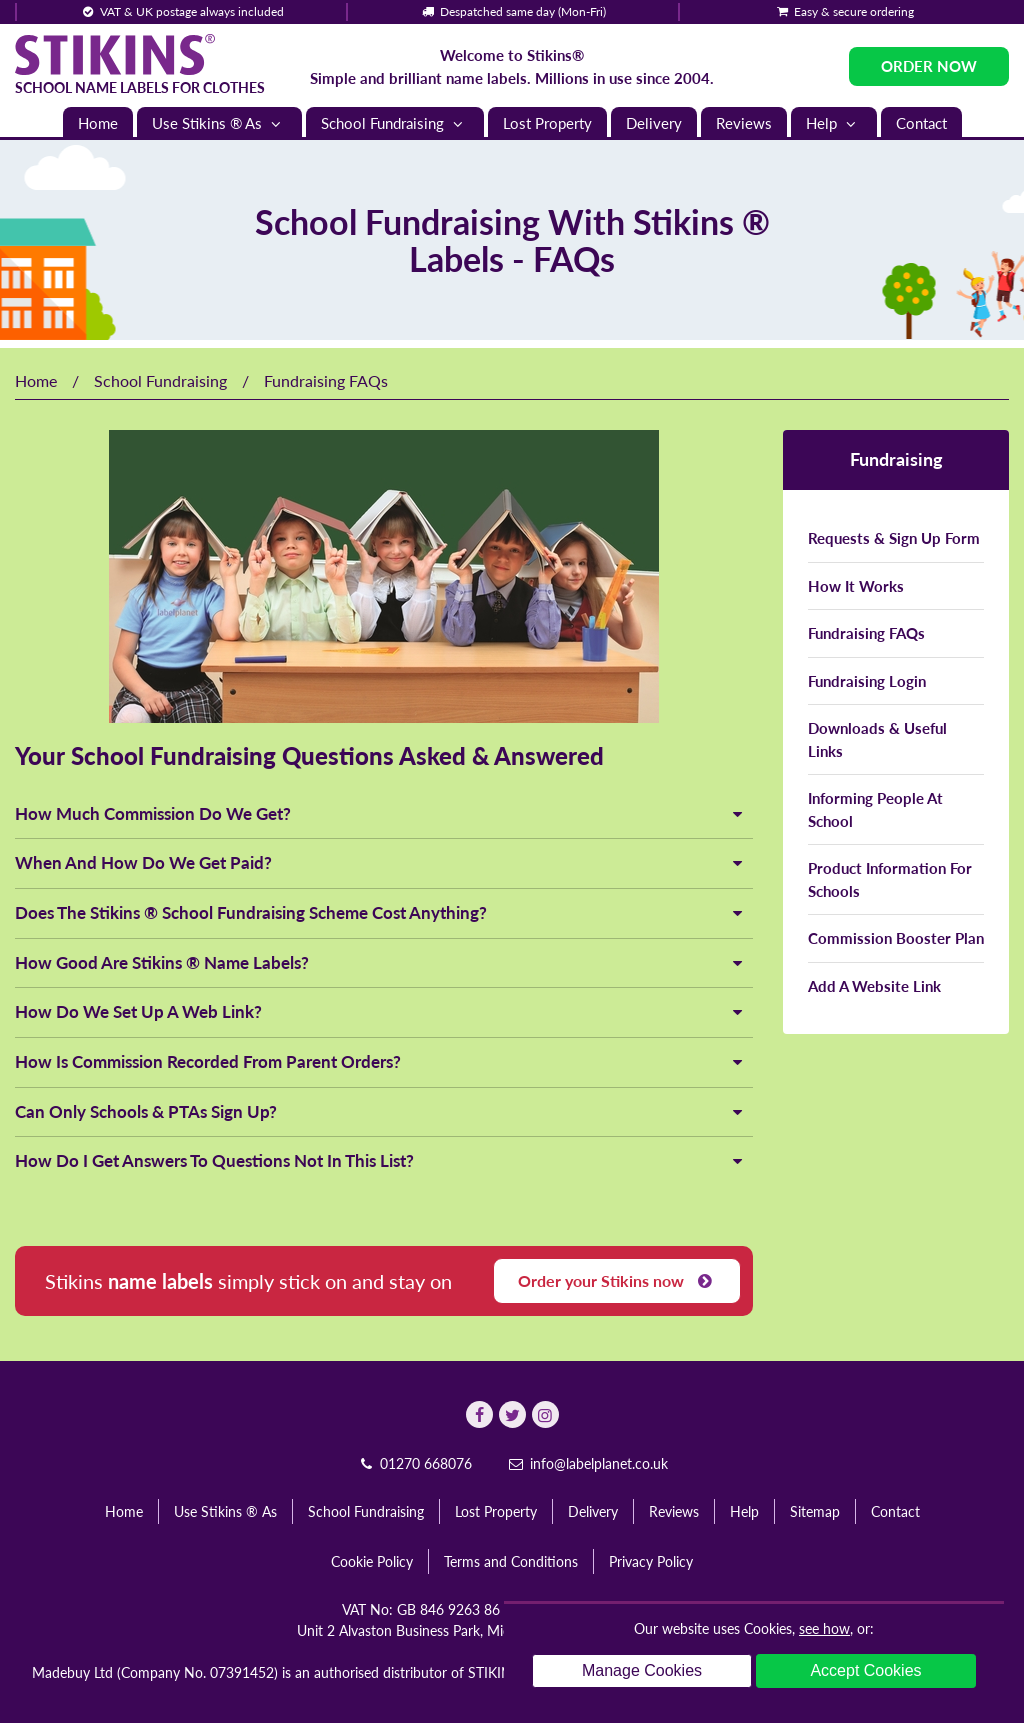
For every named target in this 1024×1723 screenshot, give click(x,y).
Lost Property (547, 123)
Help (834, 123)
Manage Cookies (642, 1670)
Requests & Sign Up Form (894, 538)
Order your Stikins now (617, 1280)
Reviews (744, 123)
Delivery (654, 123)
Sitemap (815, 1511)
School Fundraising (395, 123)
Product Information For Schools (890, 879)
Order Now (929, 66)
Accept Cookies (865, 1670)
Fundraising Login (867, 681)
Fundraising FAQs (866, 633)
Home (98, 123)
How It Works (856, 586)
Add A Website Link (874, 986)
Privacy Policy (651, 1561)
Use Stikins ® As (219, 123)
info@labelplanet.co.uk (587, 1463)
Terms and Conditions (511, 1561)
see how (824, 1628)
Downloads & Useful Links (877, 739)
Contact (921, 123)
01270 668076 (414, 1463)
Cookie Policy (372, 1561)
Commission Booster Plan (896, 938)
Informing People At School (875, 809)
